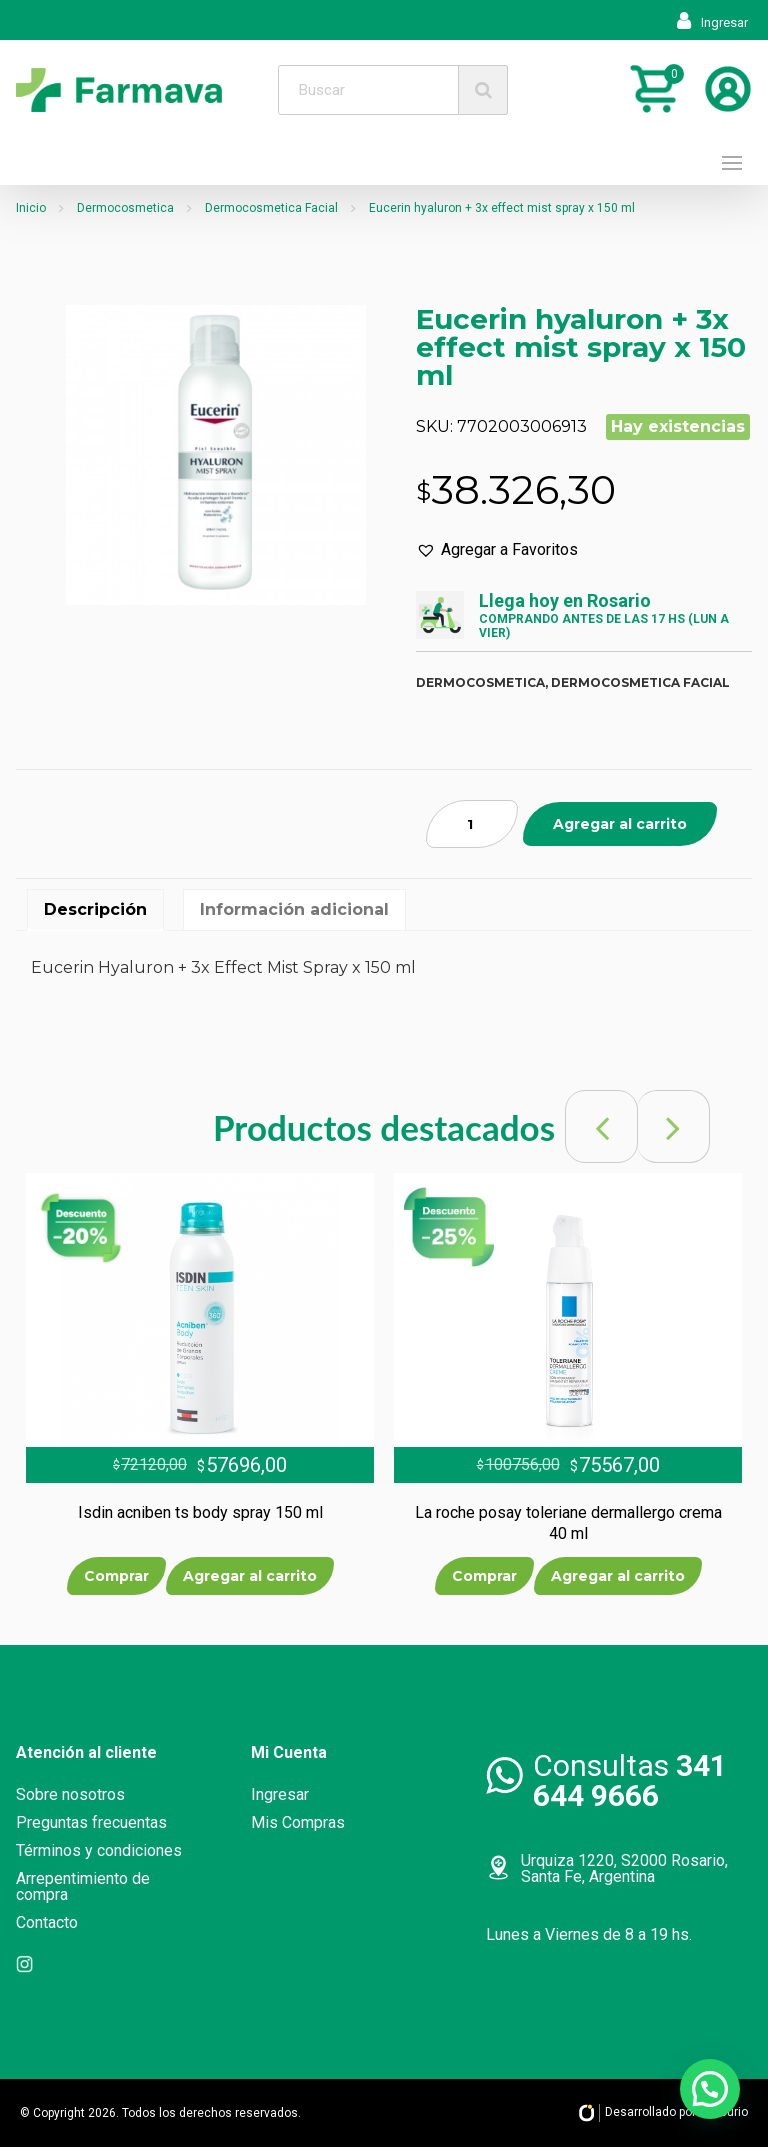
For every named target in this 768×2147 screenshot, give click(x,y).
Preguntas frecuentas (91, 1822)
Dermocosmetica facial (640, 682)
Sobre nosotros (70, 1794)
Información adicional (294, 909)
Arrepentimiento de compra (83, 1886)
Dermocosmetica (125, 208)
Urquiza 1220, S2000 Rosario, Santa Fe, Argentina (624, 1868)
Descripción (95, 909)
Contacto (47, 1922)
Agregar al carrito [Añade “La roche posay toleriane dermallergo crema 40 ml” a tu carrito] (618, 1576)
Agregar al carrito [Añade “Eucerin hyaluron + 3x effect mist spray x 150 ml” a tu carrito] (620, 824)
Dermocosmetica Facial (271, 208)
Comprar (116, 1576)
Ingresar (712, 22)
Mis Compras (298, 1822)
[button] (497, 550)
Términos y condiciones (99, 1850)
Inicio (31, 208)
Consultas (630, 1780)
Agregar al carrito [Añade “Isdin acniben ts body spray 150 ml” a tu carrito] (250, 1576)
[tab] (95, 910)
